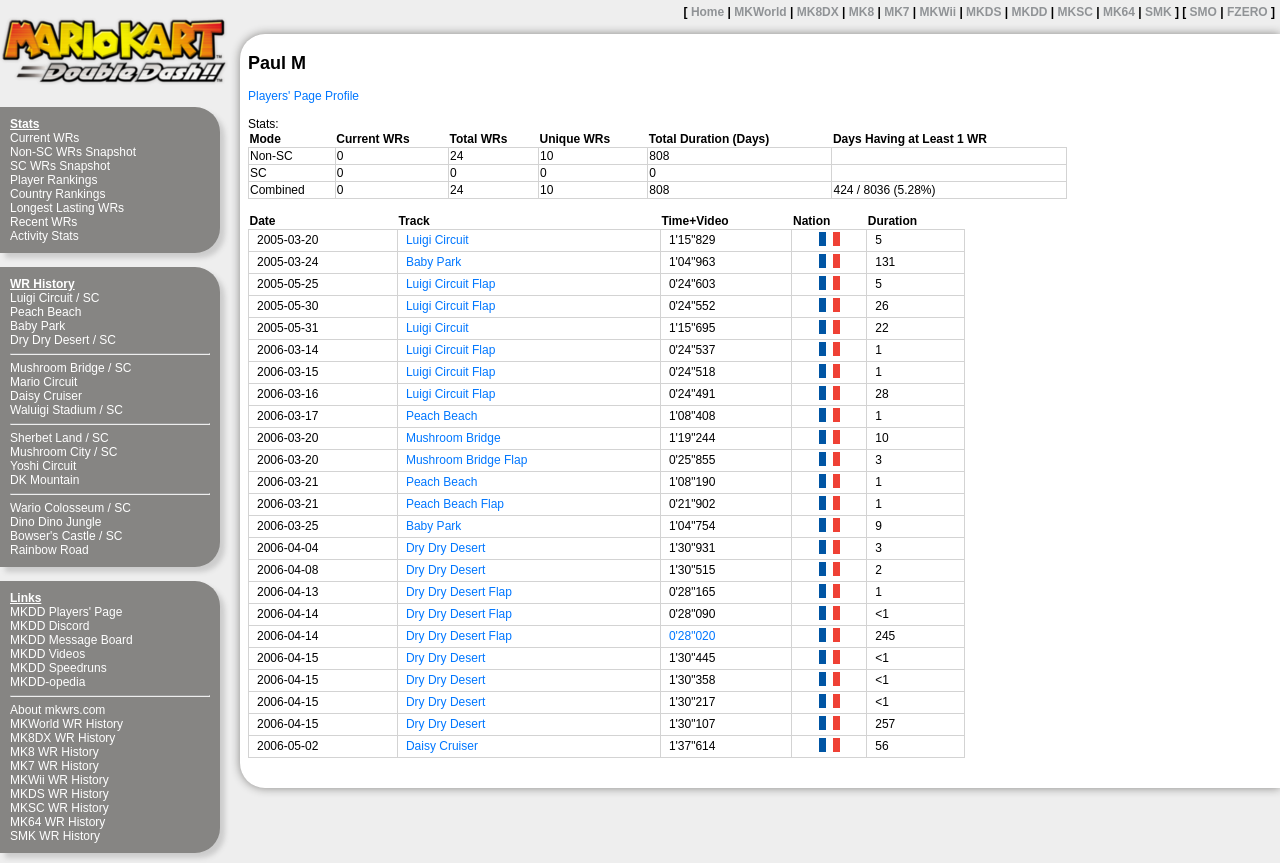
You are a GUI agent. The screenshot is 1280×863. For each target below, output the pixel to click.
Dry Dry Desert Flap (459, 592)
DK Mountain (44, 480)
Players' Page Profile (303, 96)
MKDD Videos (47, 654)
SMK (1158, 12)
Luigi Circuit (41, 298)
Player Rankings (53, 180)
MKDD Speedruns (58, 668)
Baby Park (37, 326)
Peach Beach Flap (455, 504)
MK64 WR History (57, 822)
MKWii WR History (59, 780)
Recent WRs (43, 222)
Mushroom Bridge (57, 368)
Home (707, 12)
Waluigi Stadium (53, 410)
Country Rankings (57, 194)
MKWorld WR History (66, 724)
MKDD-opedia (47, 682)
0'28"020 (692, 636)
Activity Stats (44, 236)
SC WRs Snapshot (60, 166)
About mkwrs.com (57, 710)
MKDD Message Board (71, 640)
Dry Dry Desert (49, 340)
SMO (1203, 12)
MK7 (896, 12)
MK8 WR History (54, 752)
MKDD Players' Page (66, 612)
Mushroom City (50, 452)
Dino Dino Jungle (55, 522)
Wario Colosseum (57, 508)
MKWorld (760, 12)
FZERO (1247, 12)
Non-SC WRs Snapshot (73, 152)
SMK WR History (55, 836)
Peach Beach (45, 312)
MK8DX (818, 12)
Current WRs (44, 138)
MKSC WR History (59, 808)
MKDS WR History (59, 794)
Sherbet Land (46, 438)
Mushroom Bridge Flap (466, 460)
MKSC (1075, 12)
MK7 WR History (54, 766)
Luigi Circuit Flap (450, 284)
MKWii (938, 12)
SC (91, 298)
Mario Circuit (43, 382)
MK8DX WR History (62, 738)
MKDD (1029, 12)
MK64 (1119, 12)
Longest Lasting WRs (67, 208)
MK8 (861, 12)
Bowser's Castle (53, 536)
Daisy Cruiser (46, 396)
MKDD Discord (49, 626)
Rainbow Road (49, 550)
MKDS (983, 12)
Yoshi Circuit (43, 466)
